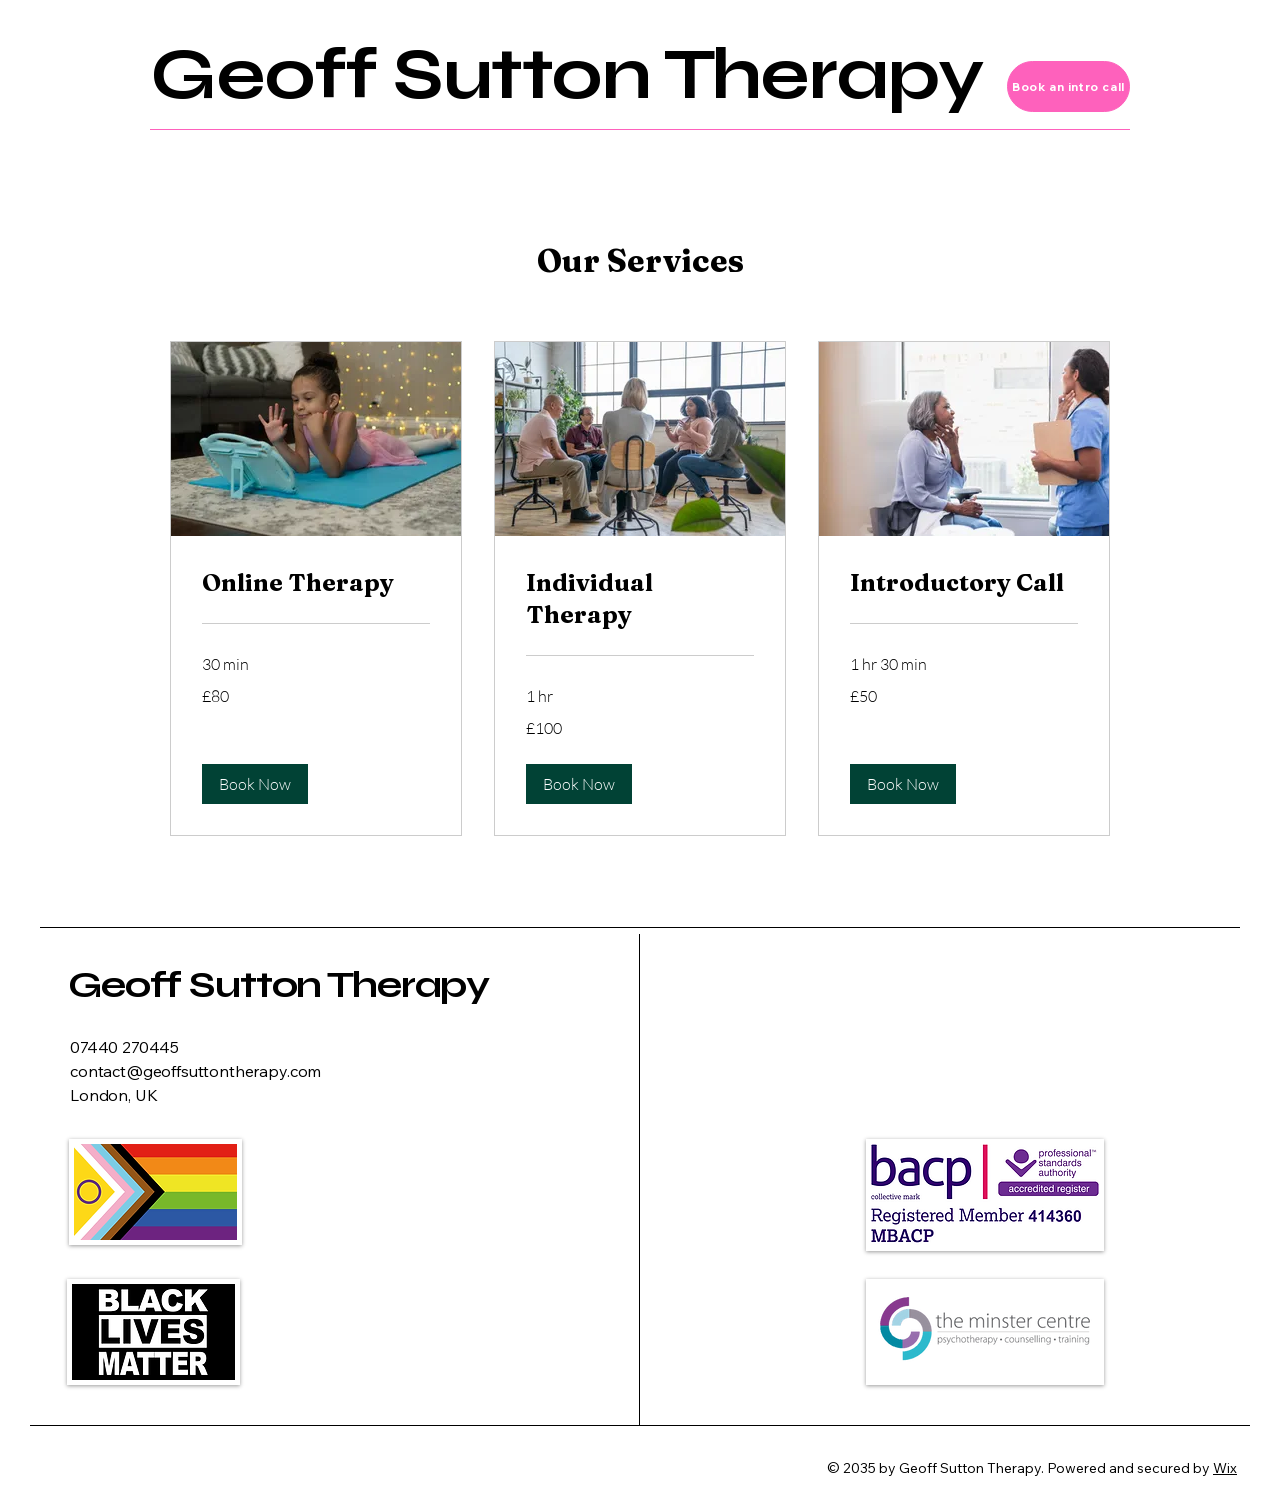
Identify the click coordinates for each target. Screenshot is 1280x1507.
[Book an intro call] (1068, 86)
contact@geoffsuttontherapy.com (195, 1071)
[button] (255, 784)
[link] (316, 583)
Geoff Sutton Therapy (278, 984)
